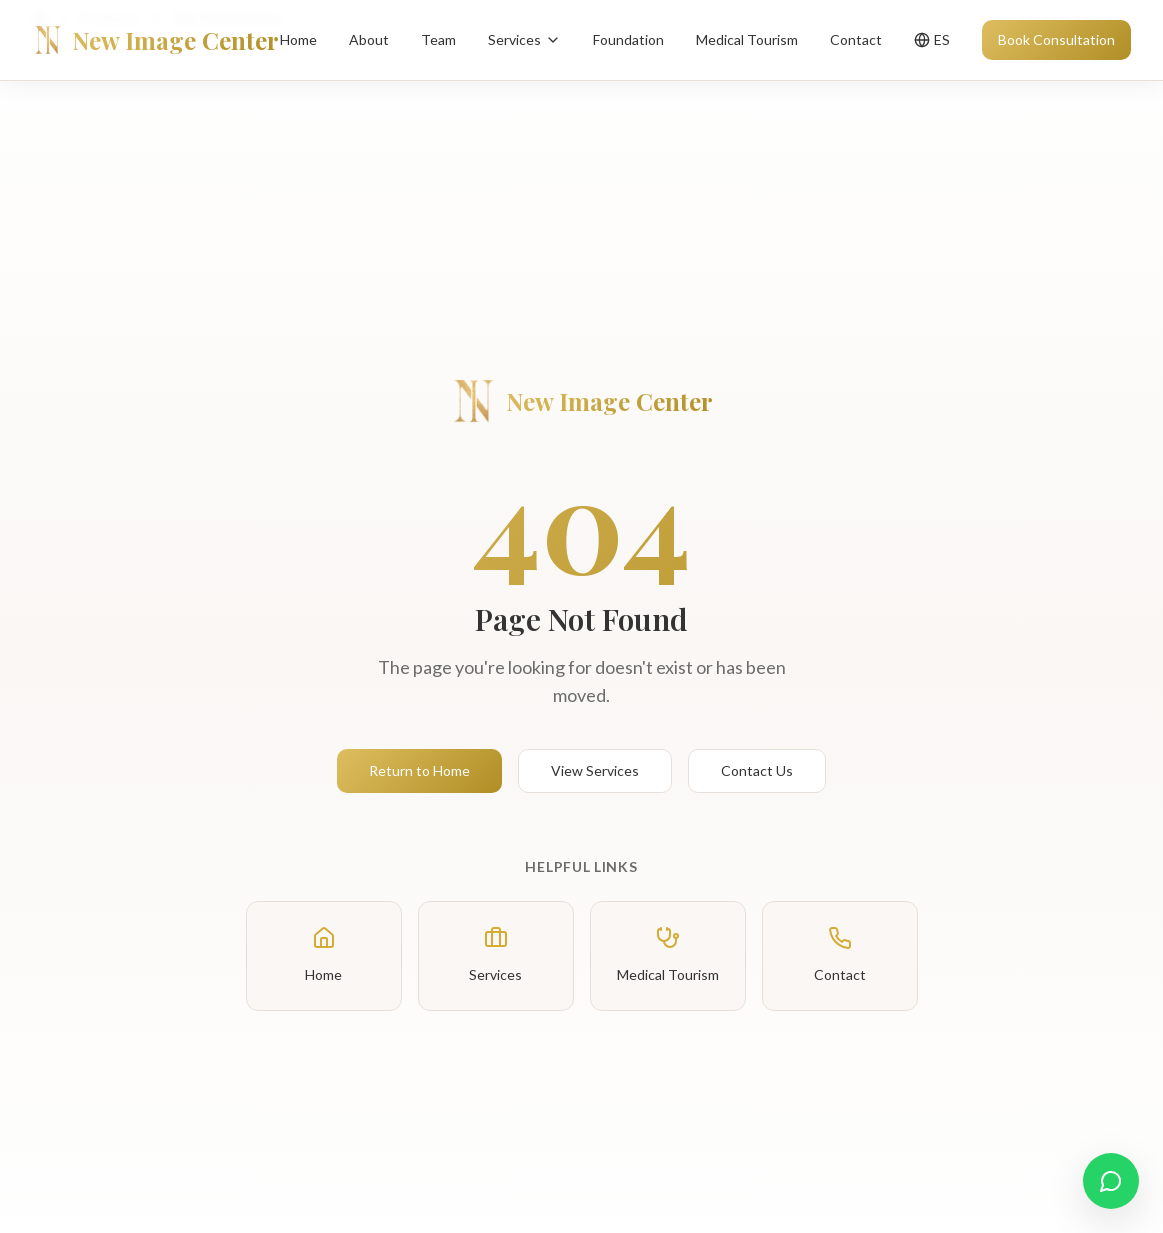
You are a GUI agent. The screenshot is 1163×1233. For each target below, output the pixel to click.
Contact (856, 39)
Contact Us (757, 770)
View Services (595, 770)
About (369, 39)
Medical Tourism (747, 39)
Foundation (628, 39)
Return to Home (419, 770)
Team (438, 39)
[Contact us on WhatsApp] (1111, 1181)
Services (524, 39)
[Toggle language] (932, 40)
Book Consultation (1056, 39)
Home (298, 39)
